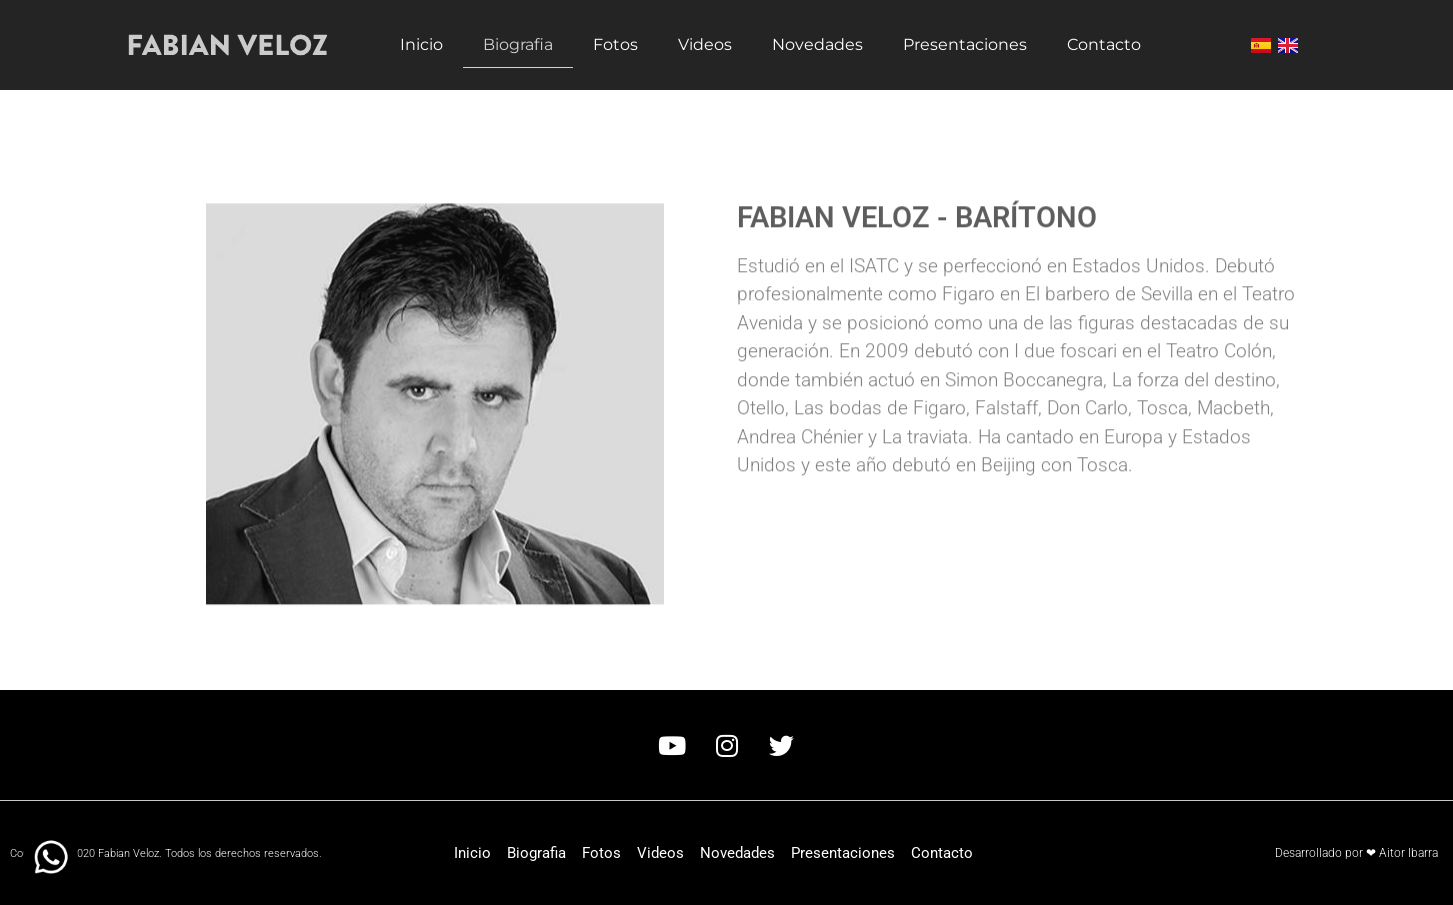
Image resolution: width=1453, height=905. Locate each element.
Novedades (817, 44)
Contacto (1104, 44)
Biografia (518, 44)
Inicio (421, 44)
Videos (705, 44)
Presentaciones (965, 44)
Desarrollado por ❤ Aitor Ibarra (1356, 853)
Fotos (615, 44)
